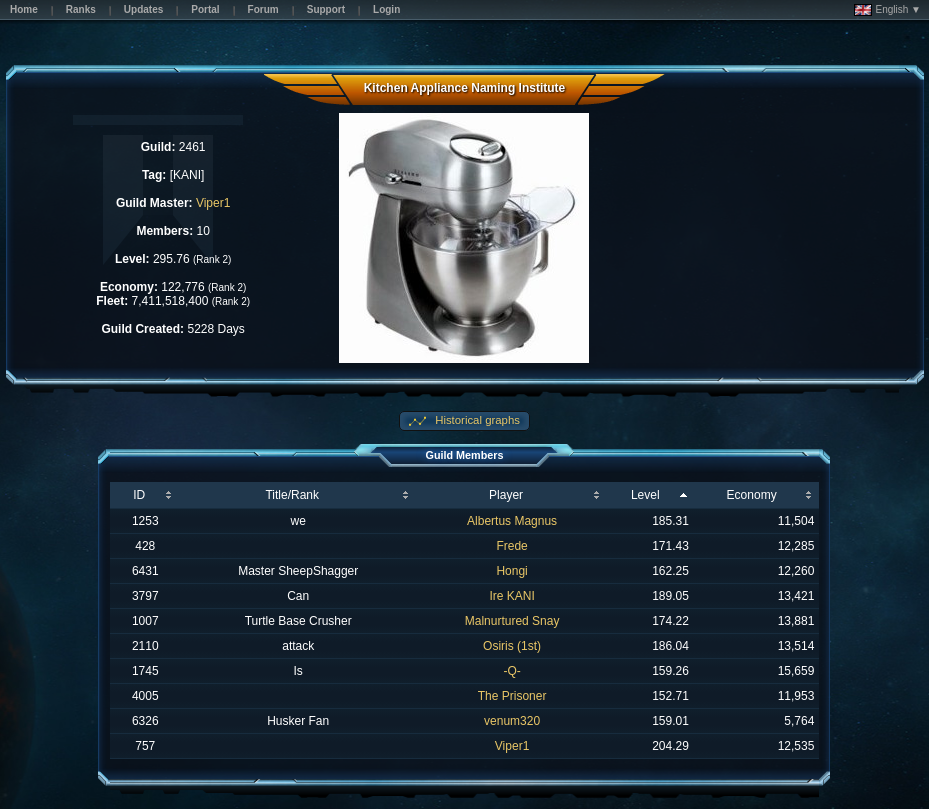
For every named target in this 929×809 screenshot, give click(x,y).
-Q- (511, 671)
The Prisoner (512, 696)
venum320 (512, 721)
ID (139, 495)
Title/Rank (292, 495)
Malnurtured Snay (512, 621)
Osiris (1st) (512, 646)
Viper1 (213, 203)
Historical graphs (476, 420)
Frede (511, 546)
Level (645, 495)
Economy (752, 495)
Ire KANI (511, 596)
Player (506, 495)
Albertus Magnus (512, 521)
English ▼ (887, 10)
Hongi (511, 571)
